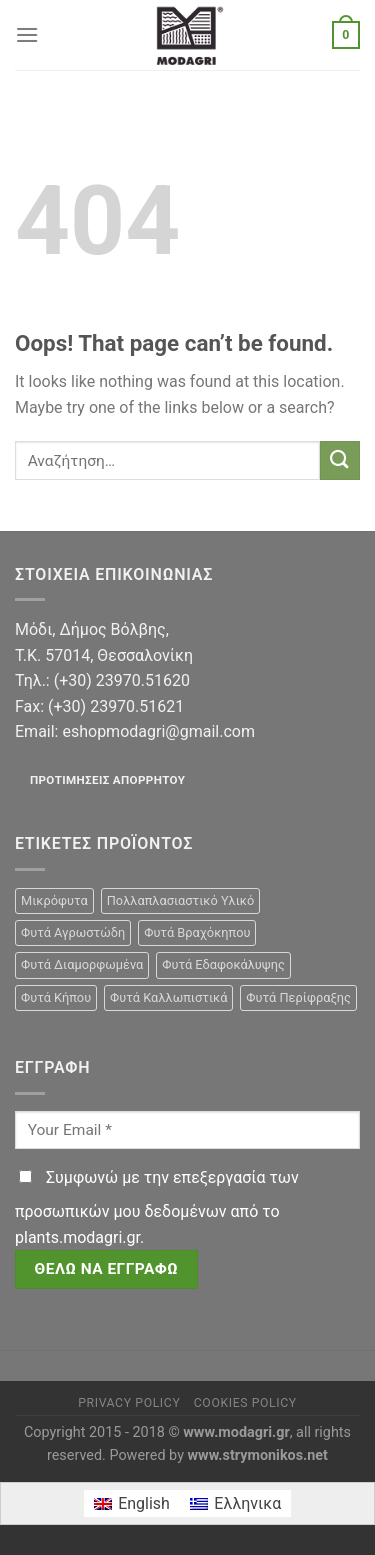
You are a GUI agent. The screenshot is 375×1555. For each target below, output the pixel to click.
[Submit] (340, 460)
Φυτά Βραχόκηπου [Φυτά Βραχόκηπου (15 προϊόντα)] (197, 932)
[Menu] (27, 34)
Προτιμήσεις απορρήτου (107, 780)
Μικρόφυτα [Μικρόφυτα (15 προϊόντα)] (54, 900)
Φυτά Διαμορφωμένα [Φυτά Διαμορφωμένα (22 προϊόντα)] (82, 964)
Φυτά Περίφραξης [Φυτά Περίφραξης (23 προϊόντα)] (298, 997)
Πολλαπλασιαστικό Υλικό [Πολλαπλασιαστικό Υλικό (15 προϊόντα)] (181, 900)
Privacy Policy (129, 1403)
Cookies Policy (245, 1403)
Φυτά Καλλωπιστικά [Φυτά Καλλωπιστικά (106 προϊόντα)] (168, 997)
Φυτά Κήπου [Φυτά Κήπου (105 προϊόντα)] (56, 997)
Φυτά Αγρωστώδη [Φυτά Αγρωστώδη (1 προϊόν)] (73, 932)
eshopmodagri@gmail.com (158, 731)
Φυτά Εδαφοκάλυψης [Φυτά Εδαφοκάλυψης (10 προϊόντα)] (223, 964)
